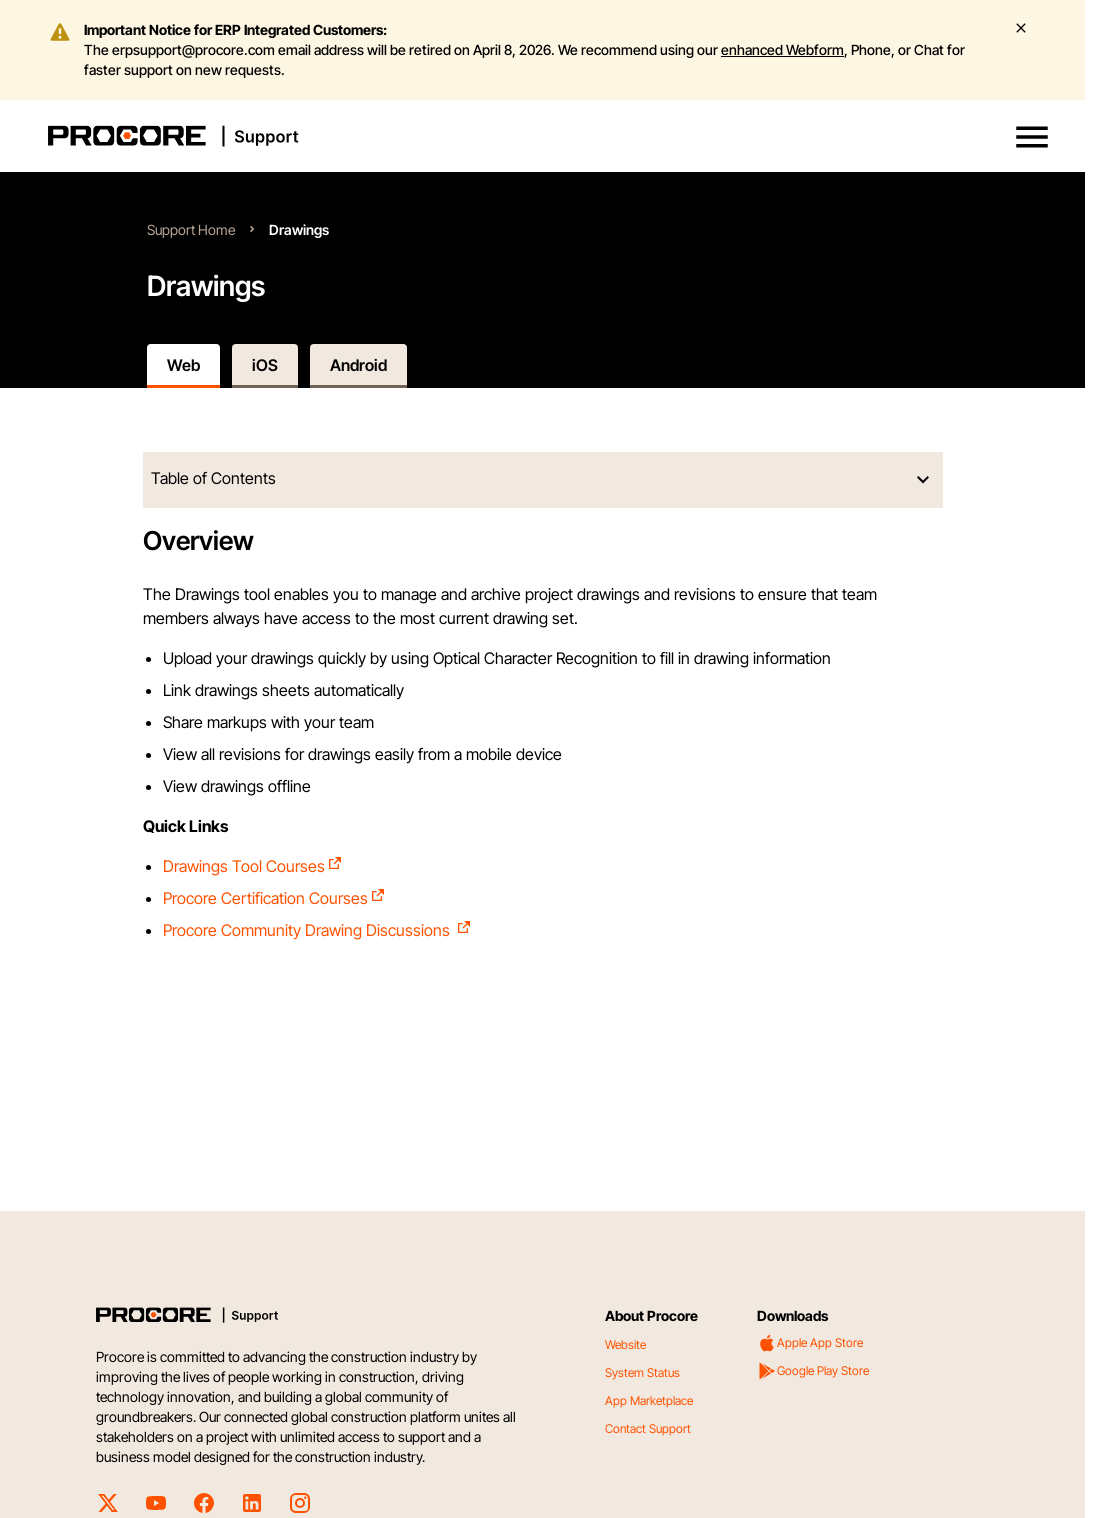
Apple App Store (810, 1343)
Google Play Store (813, 1371)
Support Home (191, 229)
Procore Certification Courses (274, 898)
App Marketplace (649, 1400)
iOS (265, 365)
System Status (642, 1372)
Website (625, 1344)
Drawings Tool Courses (253, 866)
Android (358, 365)
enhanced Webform (782, 49)
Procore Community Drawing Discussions (317, 930)
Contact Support (648, 1428)
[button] (1032, 137)
